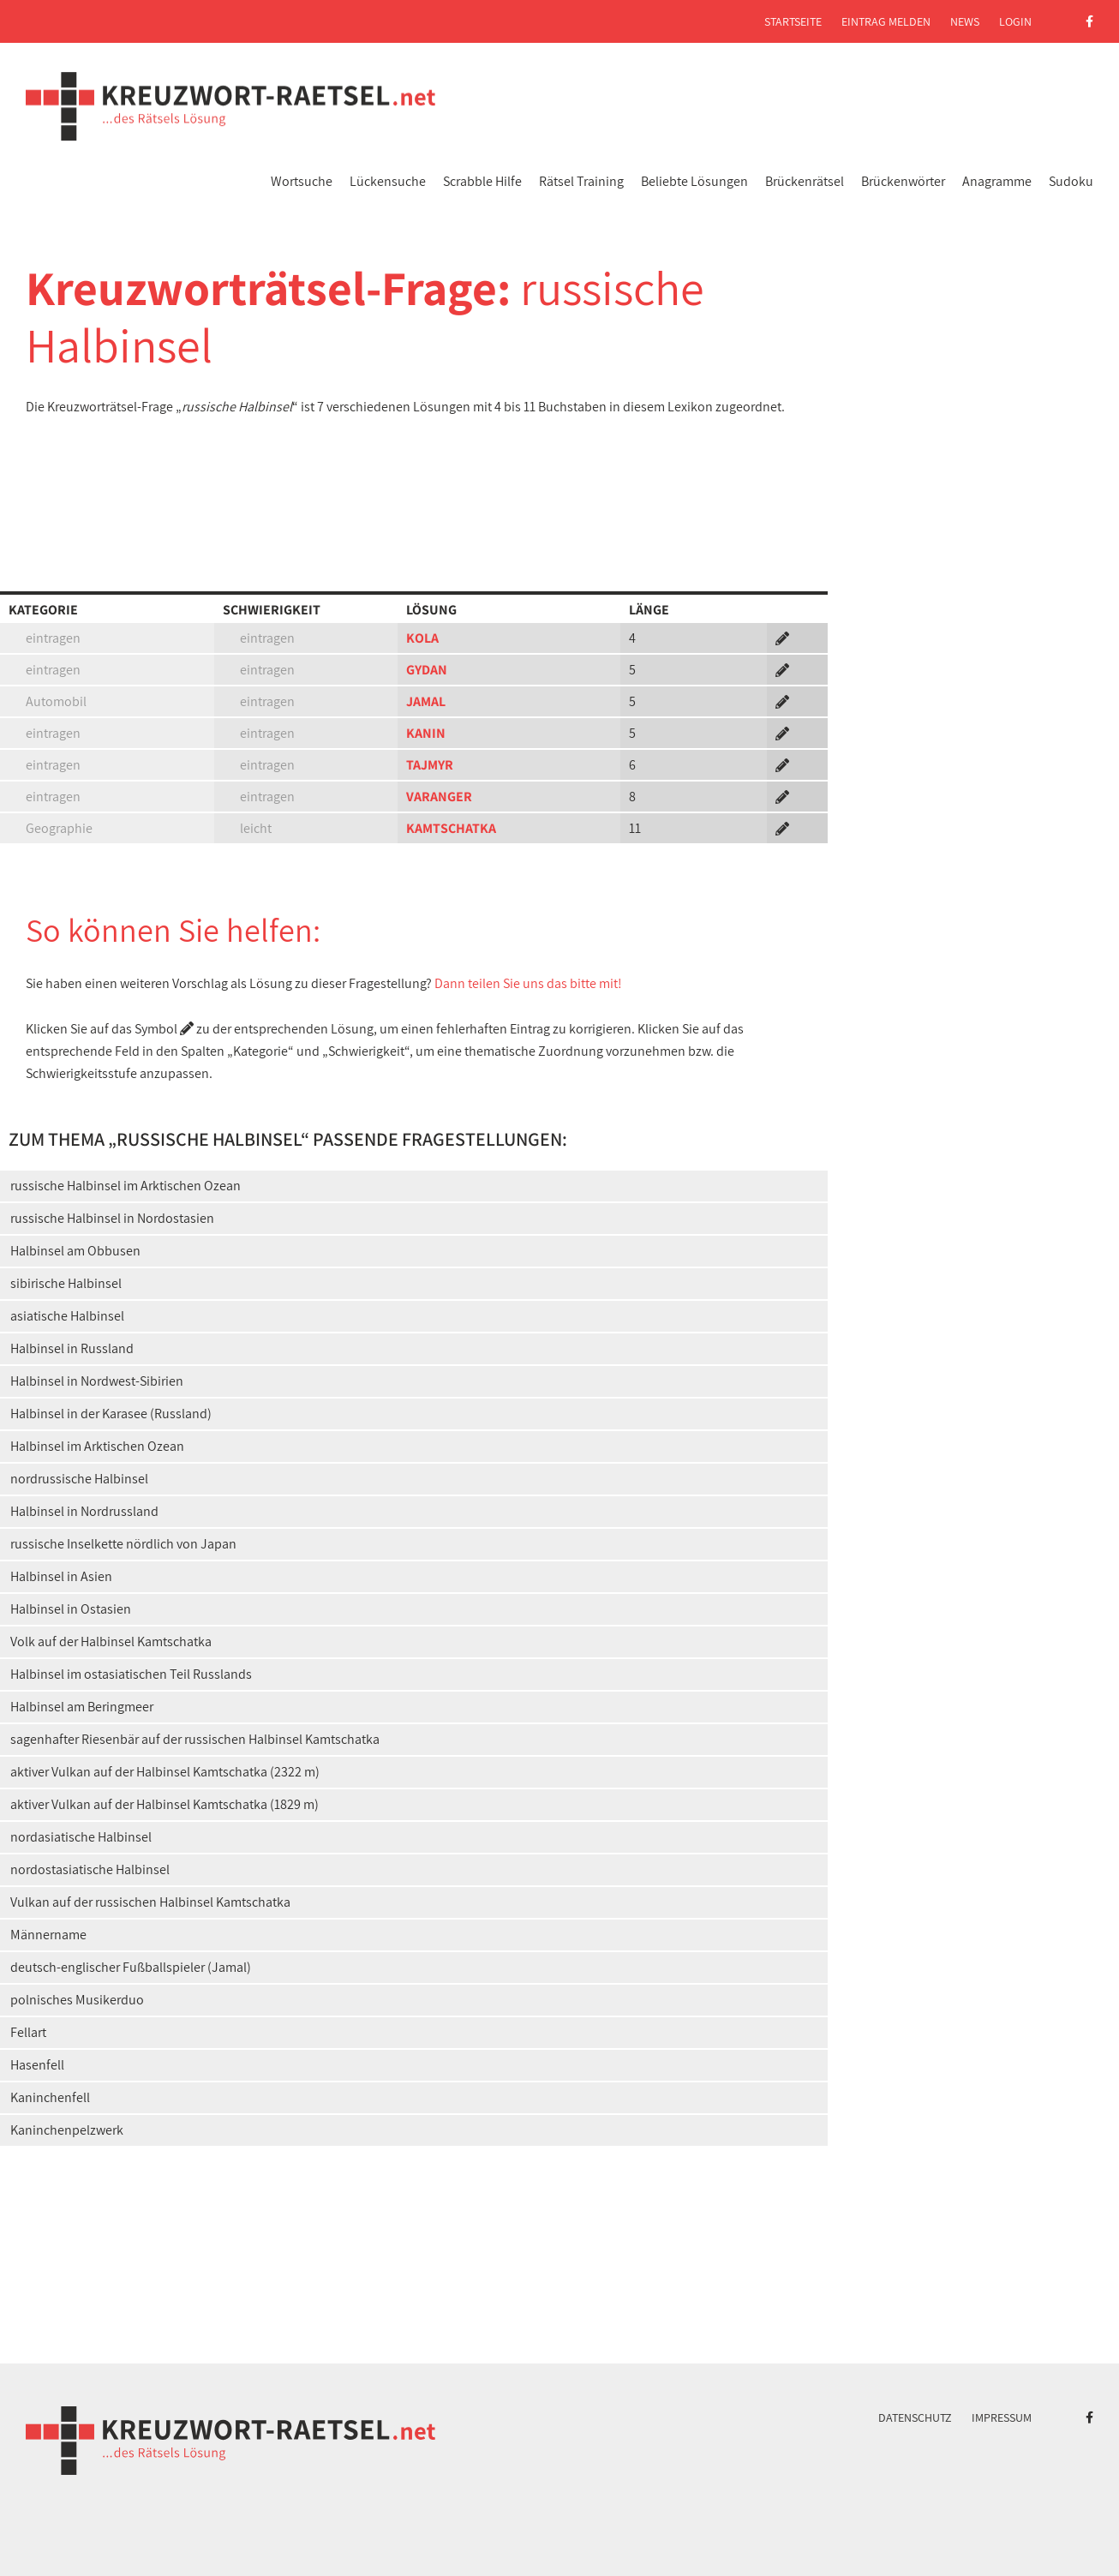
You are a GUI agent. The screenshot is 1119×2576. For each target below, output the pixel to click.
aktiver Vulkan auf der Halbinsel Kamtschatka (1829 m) (164, 1804)
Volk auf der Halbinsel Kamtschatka (111, 1641)
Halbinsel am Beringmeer (81, 1707)
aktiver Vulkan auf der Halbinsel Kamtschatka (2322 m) (165, 1772)
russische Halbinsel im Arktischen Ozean (125, 1186)
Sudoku (1071, 181)
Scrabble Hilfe (482, 181)
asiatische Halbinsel (67, 1316)
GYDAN (426, 670)
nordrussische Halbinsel (79, 1479)
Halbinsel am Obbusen (75, 1251)
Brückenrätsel (804, 181)
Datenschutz (915, 2417)
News (964, 21)
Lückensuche (388, 181)
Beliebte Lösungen (694, 181)
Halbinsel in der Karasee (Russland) (111, 1414)
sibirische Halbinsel (66, 1283)
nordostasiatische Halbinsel (90, 1869)
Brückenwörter (903, 181)
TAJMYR (429, 765)
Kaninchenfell (50, 2097)
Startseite (793, 21)
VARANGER (439, 797)
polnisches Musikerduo (77, 2000)
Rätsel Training (581, 181)
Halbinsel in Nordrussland (84, 1511)
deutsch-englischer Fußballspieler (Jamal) (130, 1967)
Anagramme (997, 181)
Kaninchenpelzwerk (66, 2130)
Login (1015, 21)
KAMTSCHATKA (451, 828)
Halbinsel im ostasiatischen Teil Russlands (131, 1674)
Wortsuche (301, 181)
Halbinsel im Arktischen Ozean (97, 1446)
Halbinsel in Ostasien (70, 1609)
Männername (48, 1935)
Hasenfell (37, 2065)
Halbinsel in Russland (72, 1348)
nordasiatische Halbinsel (81, 1837)
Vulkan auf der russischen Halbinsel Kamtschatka (150, 1902)
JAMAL (426, 701)
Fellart (28, 2032)
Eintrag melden (886, 21)
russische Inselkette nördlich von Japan (123, 1544)
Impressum (1002, 2417)
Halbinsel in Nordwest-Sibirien (96, 1381)
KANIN (426, 733)
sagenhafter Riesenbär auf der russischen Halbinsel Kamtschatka (195, 1739)
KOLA (422, 638)
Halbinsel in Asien (61, 1576)
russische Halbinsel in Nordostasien (112, 1218)
